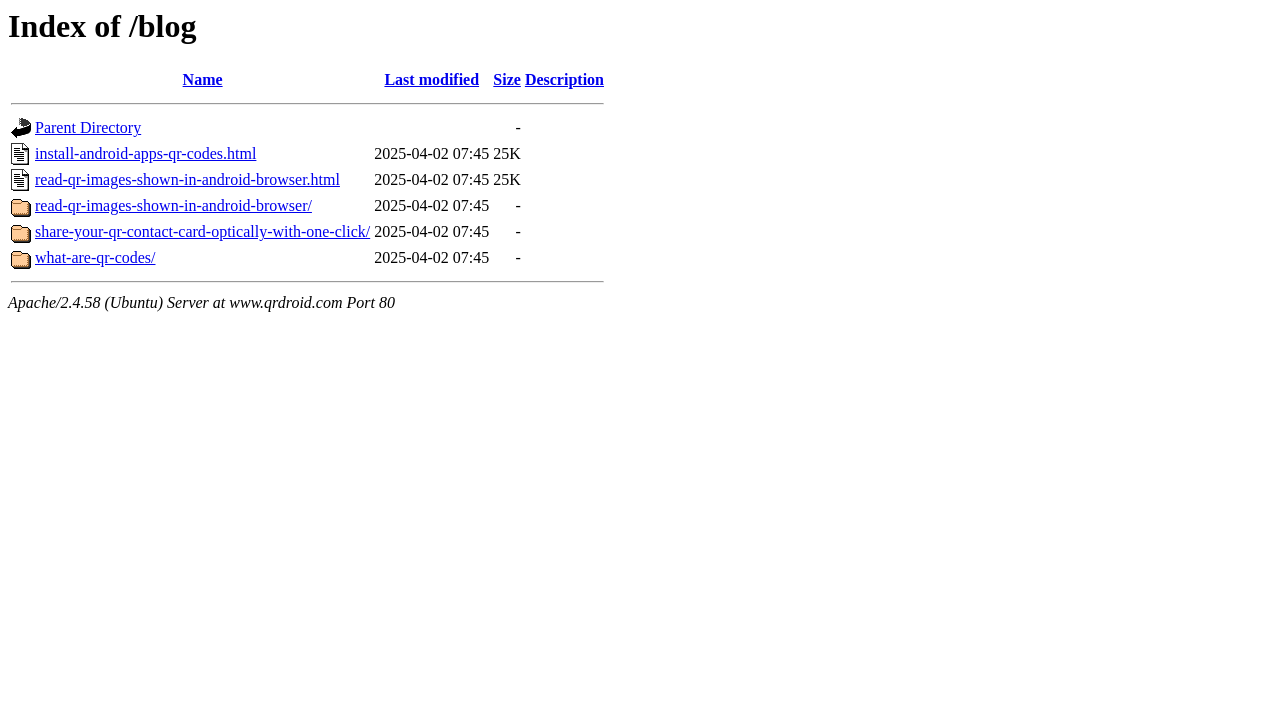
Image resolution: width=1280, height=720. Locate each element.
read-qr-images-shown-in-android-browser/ (173, 205)
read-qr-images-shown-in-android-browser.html (187, 179)
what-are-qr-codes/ (95, 257)
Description (564, 79)
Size (507, 79)
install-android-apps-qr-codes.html (145, 153)
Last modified (431, 79)
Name (203, 79)
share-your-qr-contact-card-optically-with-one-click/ (202, 231)
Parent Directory (88, 127)
